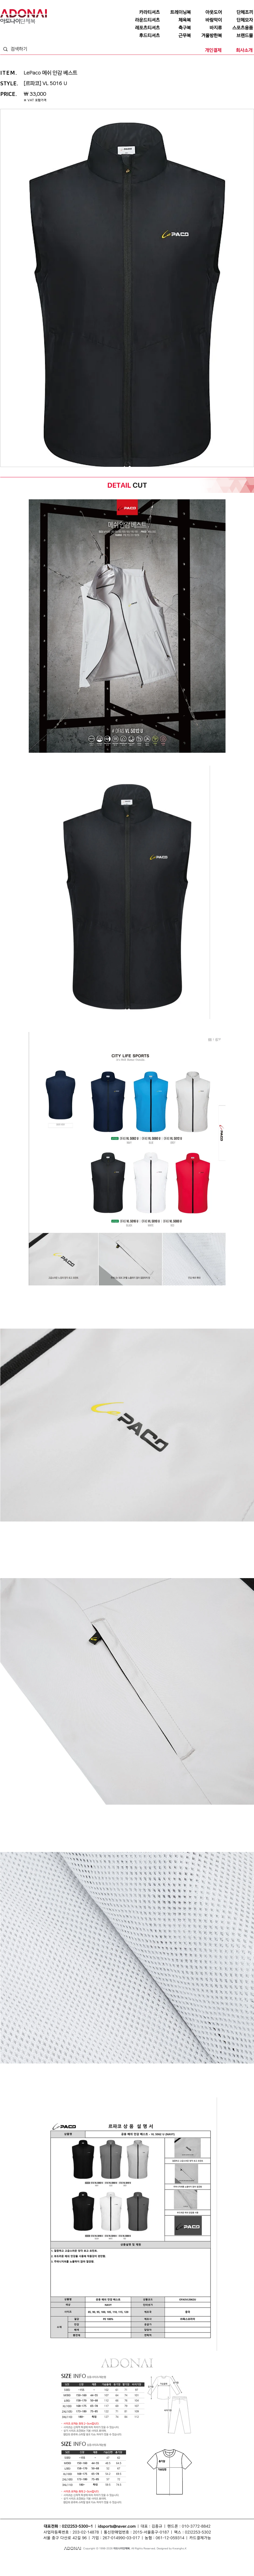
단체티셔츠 (34, 2558)
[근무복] (176, 36)
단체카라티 (104, 2564)
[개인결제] (206, 50)
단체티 (22, 2558)
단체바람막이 (140, 2558)
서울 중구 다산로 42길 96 (65, 2538)
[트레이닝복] (176, 12)
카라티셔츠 (90, 2564)
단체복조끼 (94, 2558)
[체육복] (176, 20)
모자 (105, 2558)
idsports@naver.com (117, 2526)
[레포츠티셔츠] (145, 28)
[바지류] (207, 28)
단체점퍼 (179, 2558)
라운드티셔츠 (154, 2564)
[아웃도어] (207, 12)
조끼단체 (65, 2564)
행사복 (180, 2564)
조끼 (72, 2558)
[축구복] (176, 28)
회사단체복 (39, 2564)
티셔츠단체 (53, 2564)
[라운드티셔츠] (145, 20)
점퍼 (170, 2558)
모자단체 (77, 2564)
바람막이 (126, 2558)
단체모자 (114, 2558)
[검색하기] (30, 49)
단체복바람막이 (157, 2558)
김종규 (156, 2526)
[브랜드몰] (238, 36)
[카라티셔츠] (145, 12)
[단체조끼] (238, 12)
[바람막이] (207, 20)
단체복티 (63, 2558)
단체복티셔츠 (49, 2558)
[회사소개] (237, 50)
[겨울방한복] (207, 36)
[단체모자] (238, 20)
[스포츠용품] (238, 28)
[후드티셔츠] (145, 36)
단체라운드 (169, 2564)
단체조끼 (81, 2558)
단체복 (13, 2558)
